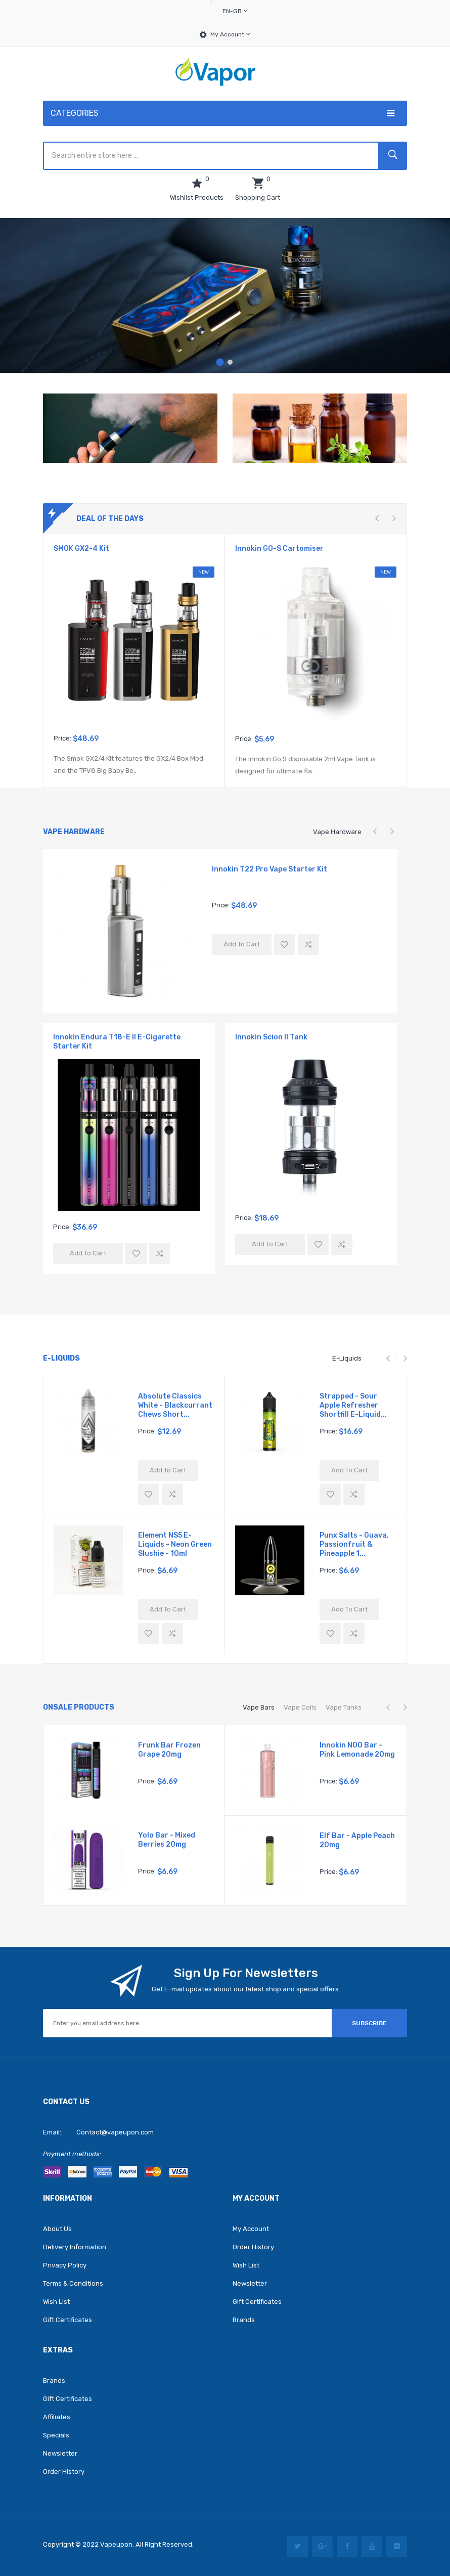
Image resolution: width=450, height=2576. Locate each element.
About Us (57, 2229)
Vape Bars (259, 1707)
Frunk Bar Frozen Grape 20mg (169, 1750)
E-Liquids (347, 1358)
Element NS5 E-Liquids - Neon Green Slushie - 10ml (175, 1544)
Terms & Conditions (73, 2283)
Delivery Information (74, 2247)
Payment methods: (72, 2154)
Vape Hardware (337, 832)
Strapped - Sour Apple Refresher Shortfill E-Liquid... (353, 1405)
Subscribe (369, 2023)
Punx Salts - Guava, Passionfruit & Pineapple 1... (354, 1544)
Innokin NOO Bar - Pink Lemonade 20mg (357, 1750)
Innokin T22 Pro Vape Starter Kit (269, 869)
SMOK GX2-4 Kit (81, 548)
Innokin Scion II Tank (271, 1037)
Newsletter (250, 2283)
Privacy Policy (64, 2265)
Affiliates (56, 2417)
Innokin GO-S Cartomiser (279, 548)
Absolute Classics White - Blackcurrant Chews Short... (175, 1405)
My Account (230, 34)
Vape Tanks (344, 1707)
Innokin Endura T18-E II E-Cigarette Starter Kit (117, 1042)
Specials (56, 2435)
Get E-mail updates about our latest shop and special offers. (246, 1989)
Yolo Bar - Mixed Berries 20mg (166, 1840)
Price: (62, 738)
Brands (244, 2320)
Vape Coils (300, 1707)
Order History (253, 2247)
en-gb (235, 11)
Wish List (56, 2301)
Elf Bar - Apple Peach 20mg (357, 1840)
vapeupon (116, 2544)
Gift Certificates (67, 2320)
